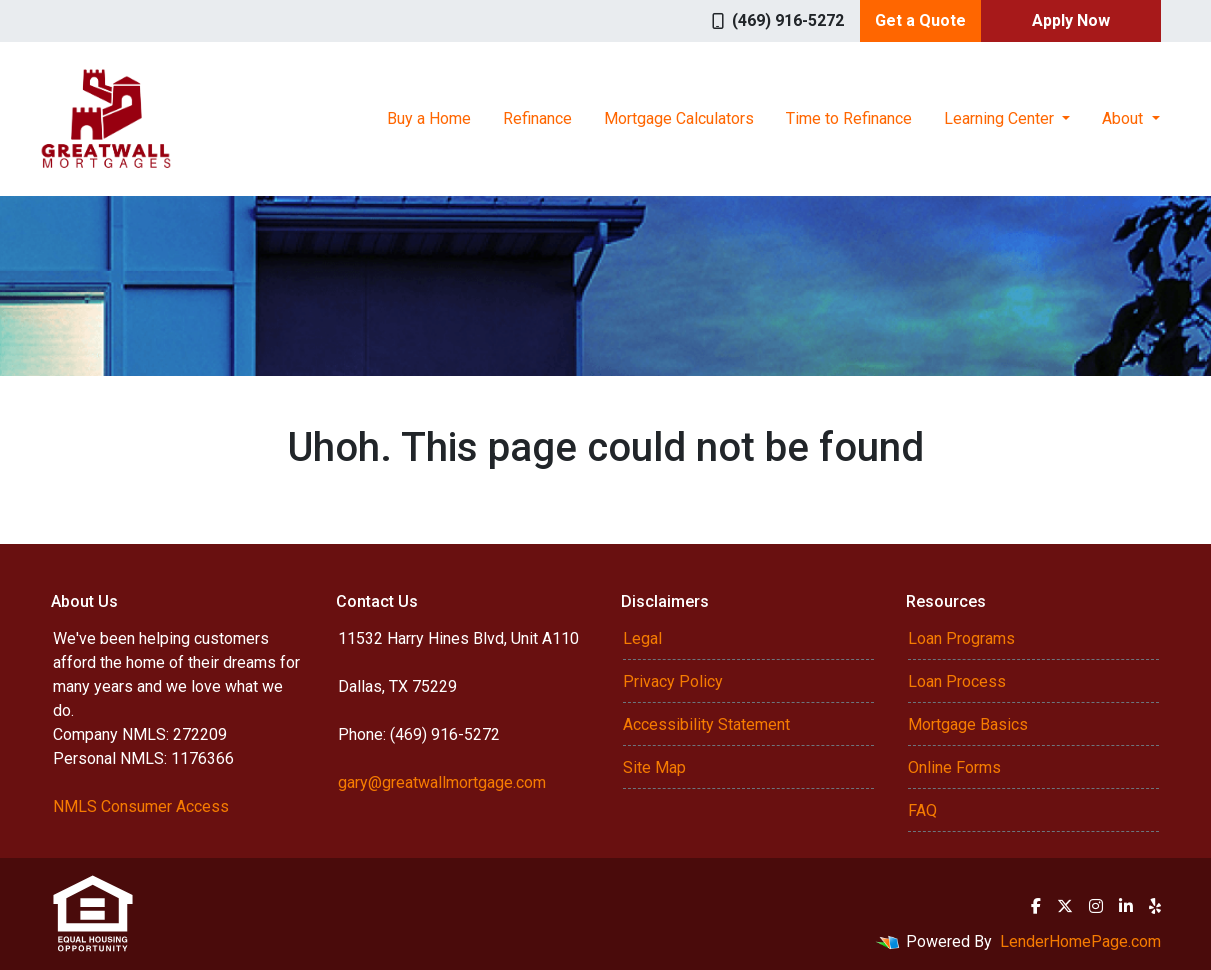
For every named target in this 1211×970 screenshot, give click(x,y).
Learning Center (1001, 118)
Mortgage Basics (968, 724)
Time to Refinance (849, 118)
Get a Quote (920, 20)
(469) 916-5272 (778, 20)
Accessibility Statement (706, 724)
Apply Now (1071, 20)
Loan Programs (961, 638)
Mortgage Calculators (679, 118)
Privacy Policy (673, 681)
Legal (642, 638)
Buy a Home (429, 118)
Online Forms (954, 767)
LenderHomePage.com (1080, 941)
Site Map (654, 767)
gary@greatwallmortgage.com (442, 782)
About (1124, 118)
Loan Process (957, 681)
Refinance (537, 118)
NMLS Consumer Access (141, 806)
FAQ (922, 810)
